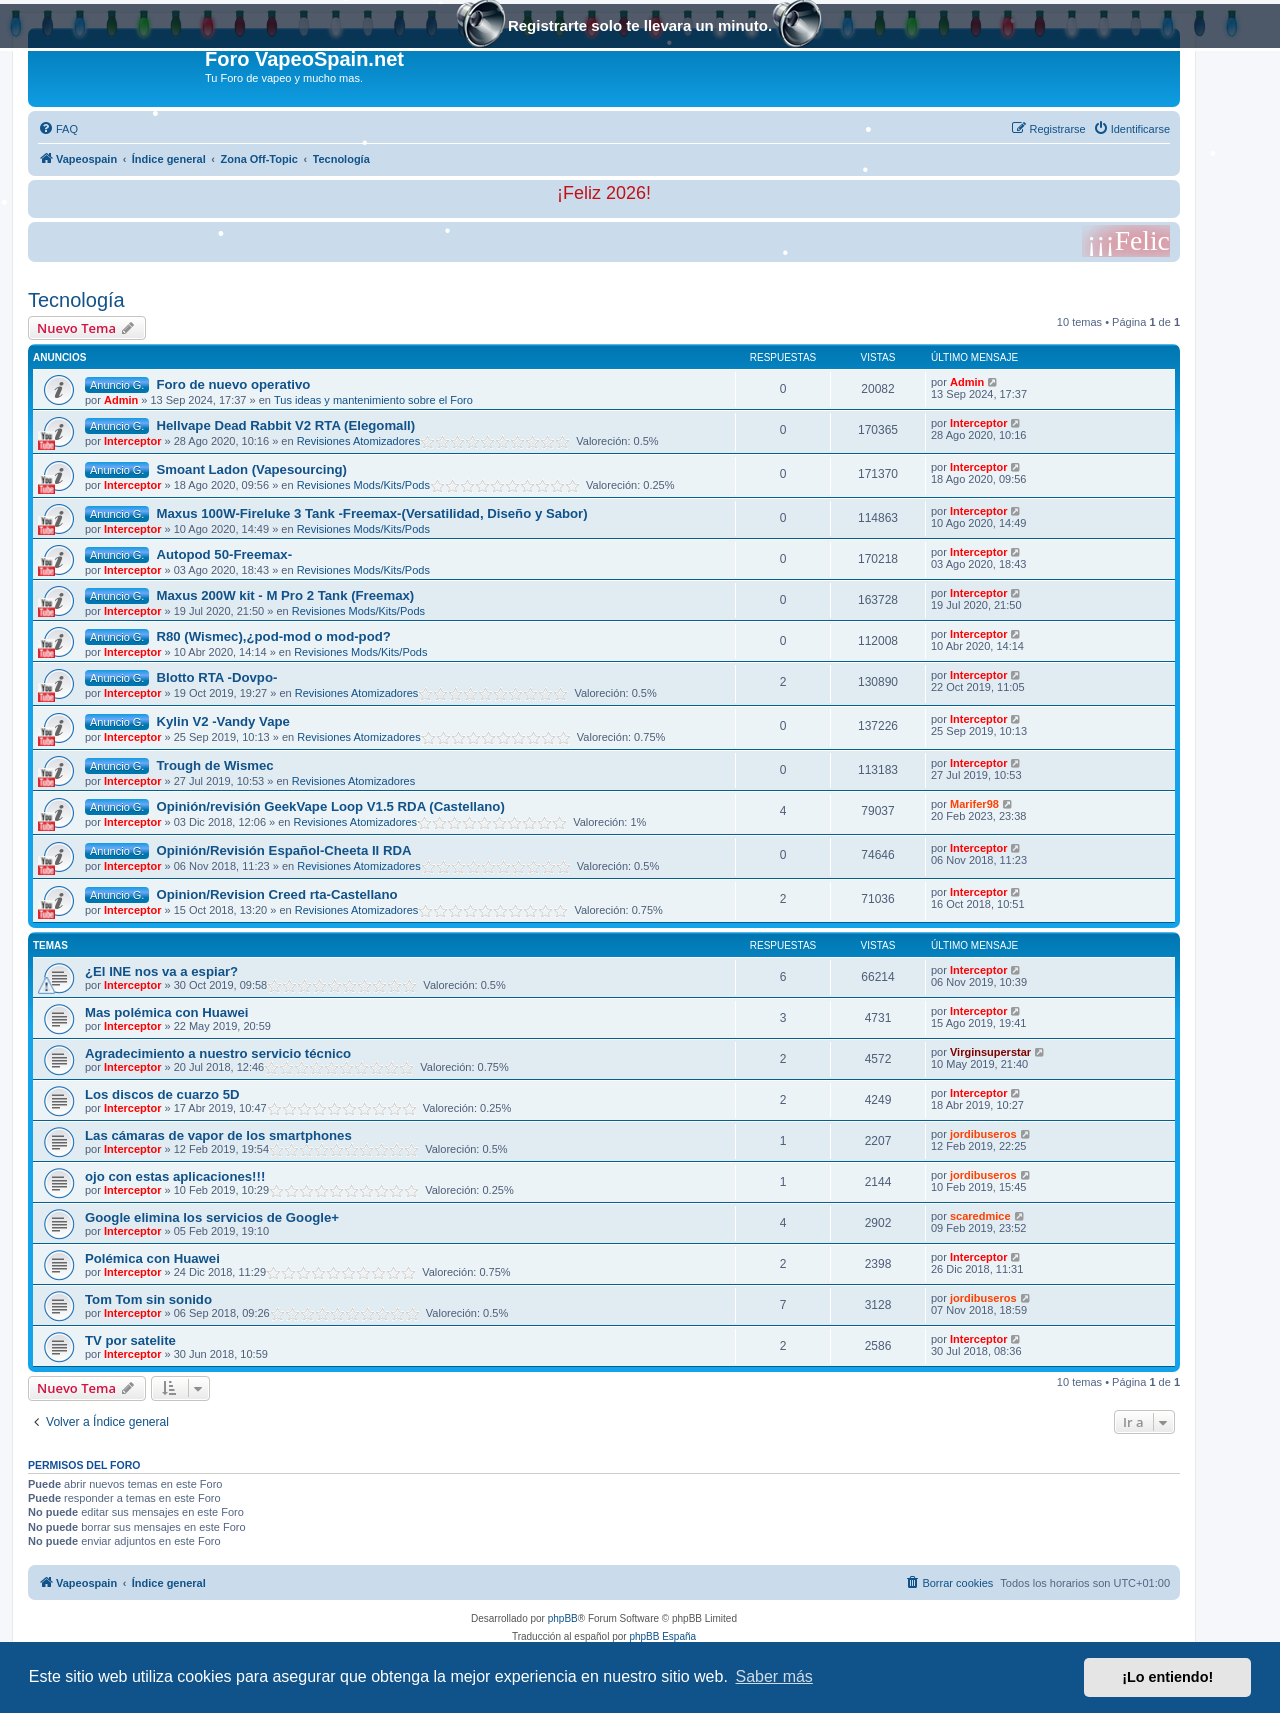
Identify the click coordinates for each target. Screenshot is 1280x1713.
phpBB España (662, 1636)
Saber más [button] (774, 1676)
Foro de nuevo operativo (233, 384)
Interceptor (132, 441)
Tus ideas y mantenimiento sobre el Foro (373, 400)
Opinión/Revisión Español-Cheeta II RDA (283, 850)
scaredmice (980, 1216)
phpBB (563, 1618)
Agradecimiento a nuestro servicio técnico (218, 1053)
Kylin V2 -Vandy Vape (222, 721)
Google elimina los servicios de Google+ (212, 1217)
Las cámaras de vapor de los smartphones (218, 1135)
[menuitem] (58, 129)
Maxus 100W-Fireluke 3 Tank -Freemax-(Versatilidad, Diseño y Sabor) (371, 513)
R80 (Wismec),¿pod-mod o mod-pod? (273, 636)
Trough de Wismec (214, 765)
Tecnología (76, 300)
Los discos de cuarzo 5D (162, 1094)
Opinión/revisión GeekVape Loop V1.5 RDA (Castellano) (330, 806)
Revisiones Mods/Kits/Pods (363, 485)
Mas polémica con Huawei (166, 1012)
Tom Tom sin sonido (148, 1299)
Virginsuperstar (990, 1052)
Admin (121, 400)
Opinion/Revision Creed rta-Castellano (276, 894)
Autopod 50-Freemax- (224, 554)
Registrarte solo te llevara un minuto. (640, 27)
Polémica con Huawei (152, 1258)
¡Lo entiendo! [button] (1167, 1677)
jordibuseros (983, 1134)
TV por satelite (130, 1340)
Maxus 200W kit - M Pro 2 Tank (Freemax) (285, 595)
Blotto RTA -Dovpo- (216, 677)
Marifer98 (974, 804)
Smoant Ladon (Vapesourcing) (251, 469)
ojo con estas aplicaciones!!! (175, 1176)
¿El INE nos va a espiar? (161, 971)
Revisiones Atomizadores (359, 441)
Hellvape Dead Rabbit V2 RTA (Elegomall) (285, 425)
